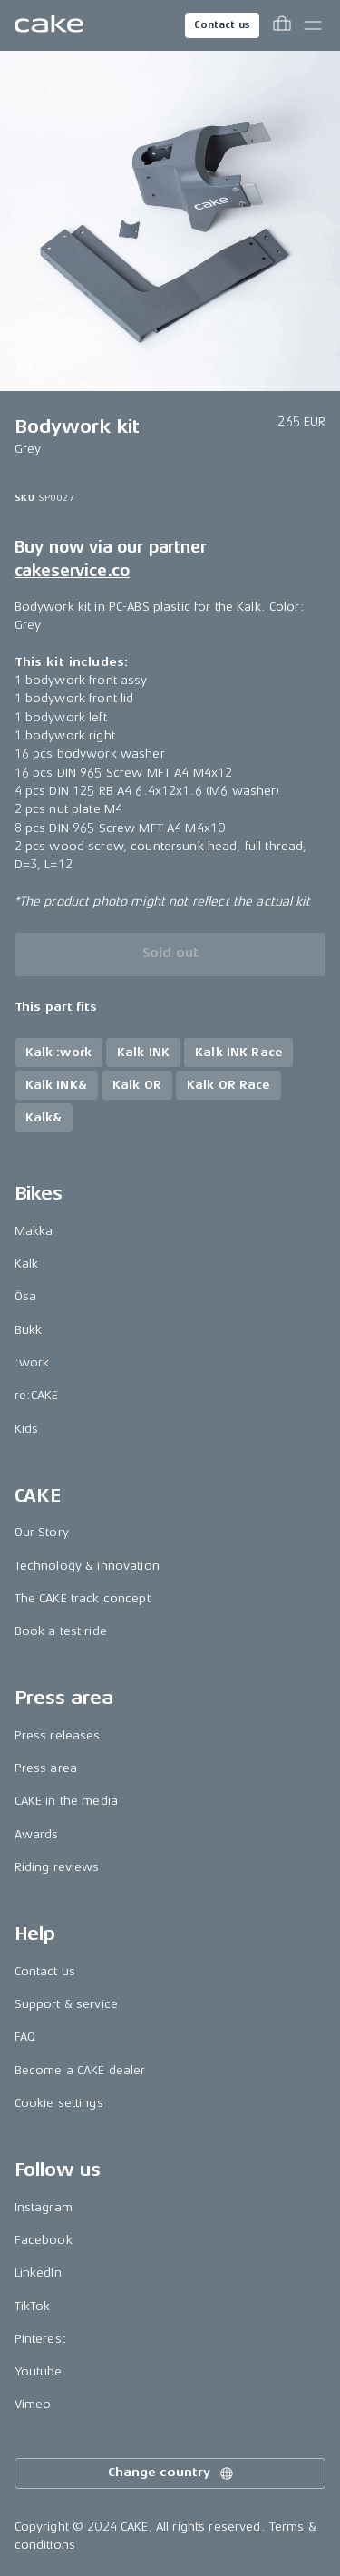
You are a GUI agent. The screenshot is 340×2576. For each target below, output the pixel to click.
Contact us (222, 25)
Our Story (42, 1532)
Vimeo (33, 2404)
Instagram (44, 2207)
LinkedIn (38, 2272)
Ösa (25, 1296)
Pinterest (40, 2339)
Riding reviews (57, 1867)
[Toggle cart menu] (282, 25)
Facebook (44, 2240)
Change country (171, 2473)
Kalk (27, 1263)
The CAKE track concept (83, 1598)
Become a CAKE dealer (80, 2070)
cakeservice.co (72, 571)
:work (32, 1362)
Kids (27, 1428)
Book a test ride (61, 1631)
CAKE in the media (66, 1800)
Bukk (29, 1330)
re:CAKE (37, 1395)
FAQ (25, 2036)
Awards (37, 1834)
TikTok (33, 2306)
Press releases (58, 1735)
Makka (34, 1231)
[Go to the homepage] (49, 25)
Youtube (39, 2371)
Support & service (66, 2004)
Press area (46, 1768)
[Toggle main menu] (312, 25)
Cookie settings (59, 2103)
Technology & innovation (87, 1565)
